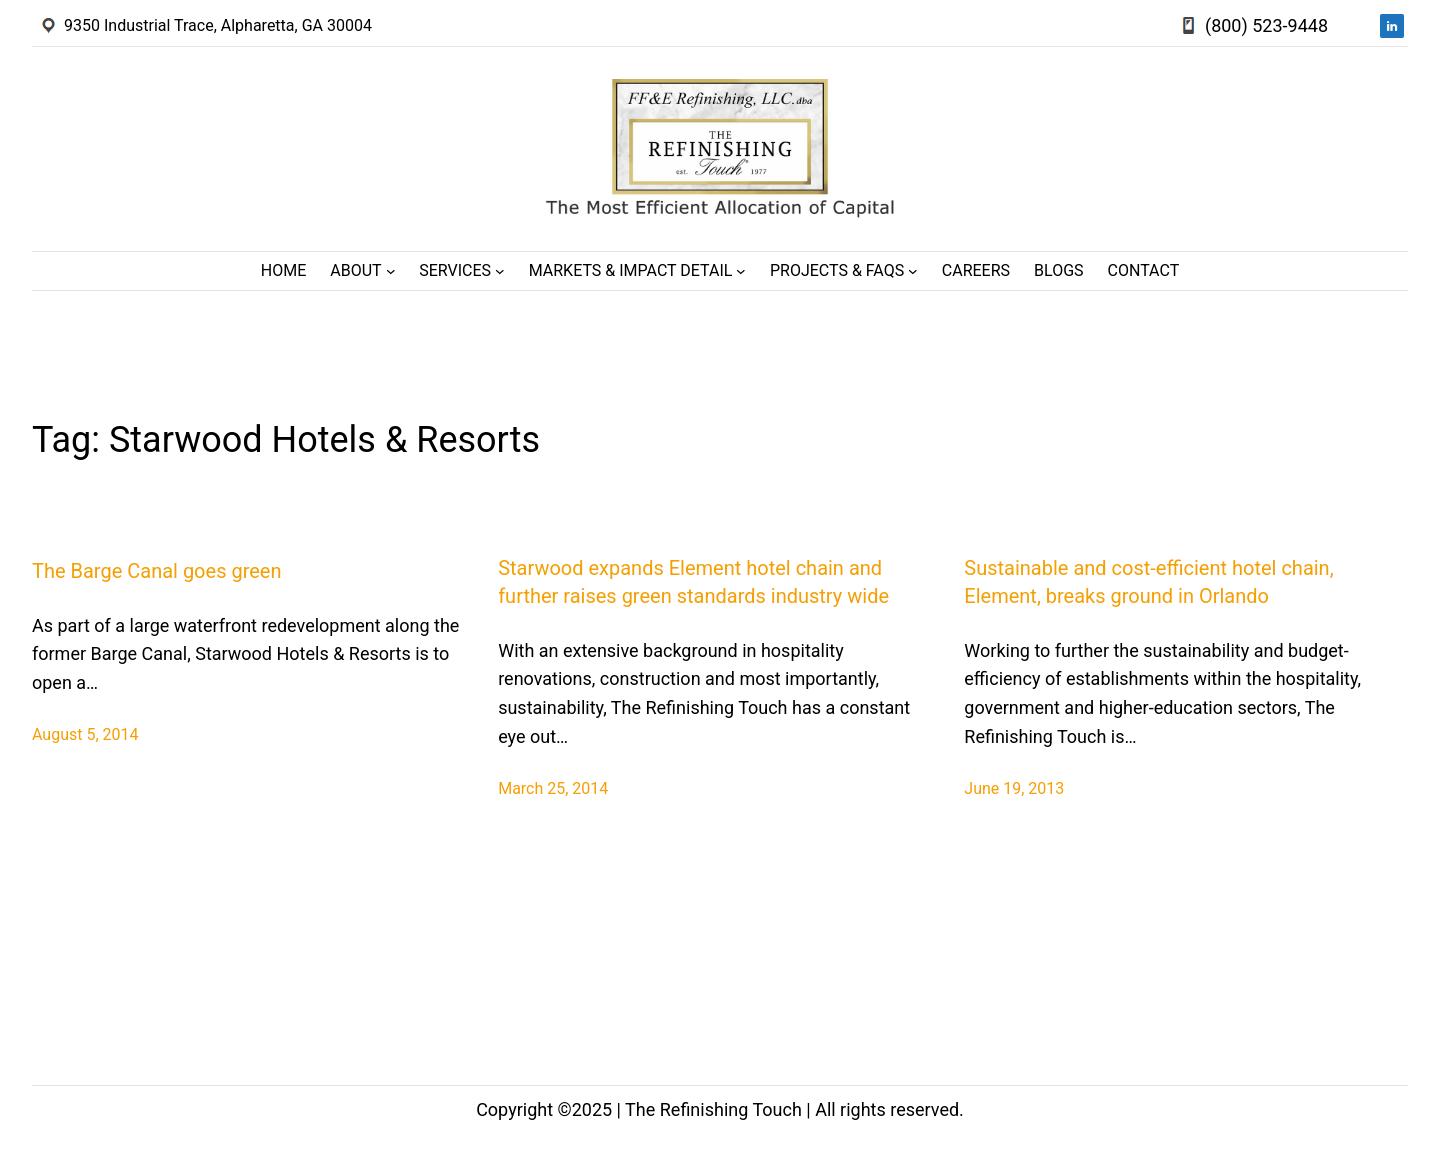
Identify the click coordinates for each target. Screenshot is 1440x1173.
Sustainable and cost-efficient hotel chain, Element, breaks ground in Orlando (1148, 582)
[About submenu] (391, 271)
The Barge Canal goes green (157, 571)
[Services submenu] (500, 271)
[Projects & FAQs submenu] (913, 271)
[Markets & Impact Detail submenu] (741, 271)
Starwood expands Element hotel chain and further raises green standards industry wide (693, 582)
